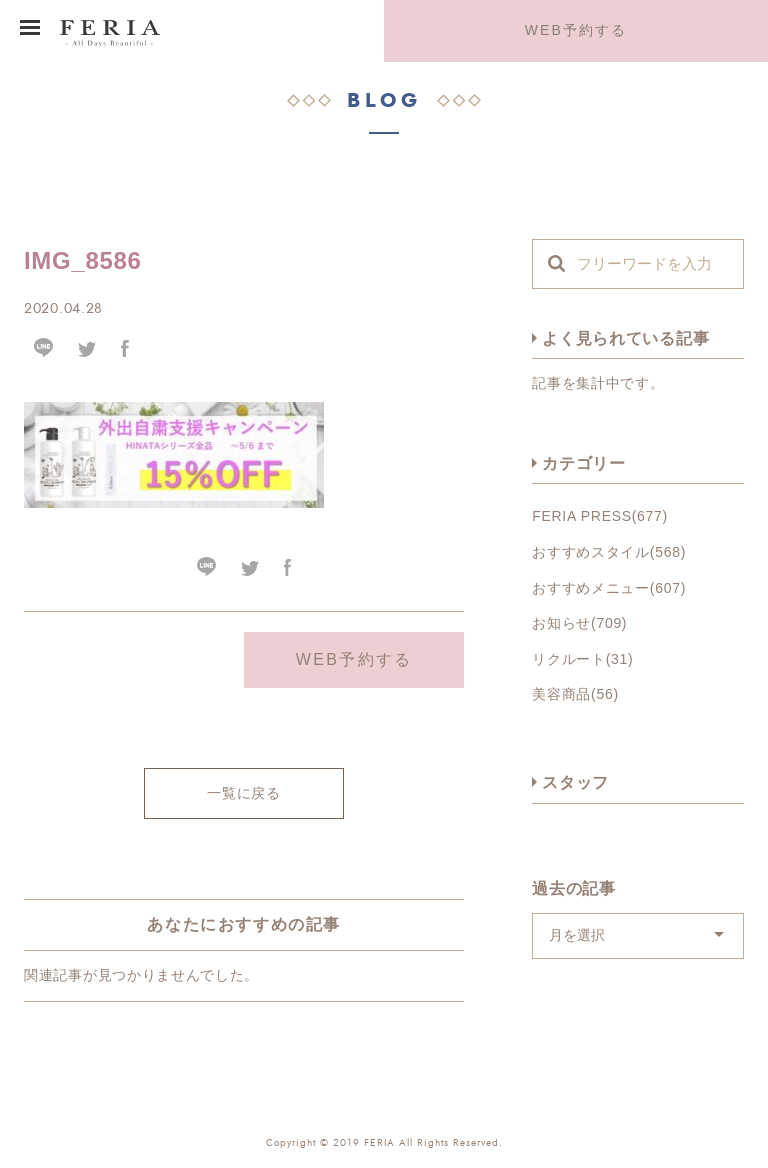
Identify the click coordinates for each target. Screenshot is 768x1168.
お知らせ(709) (579, 623)
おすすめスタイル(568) (609, 552)
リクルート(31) (582, 659)
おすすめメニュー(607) (609, 588)
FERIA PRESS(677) (600, 516)
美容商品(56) (575, 694)
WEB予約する (576, 30)
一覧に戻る (244, 793)
